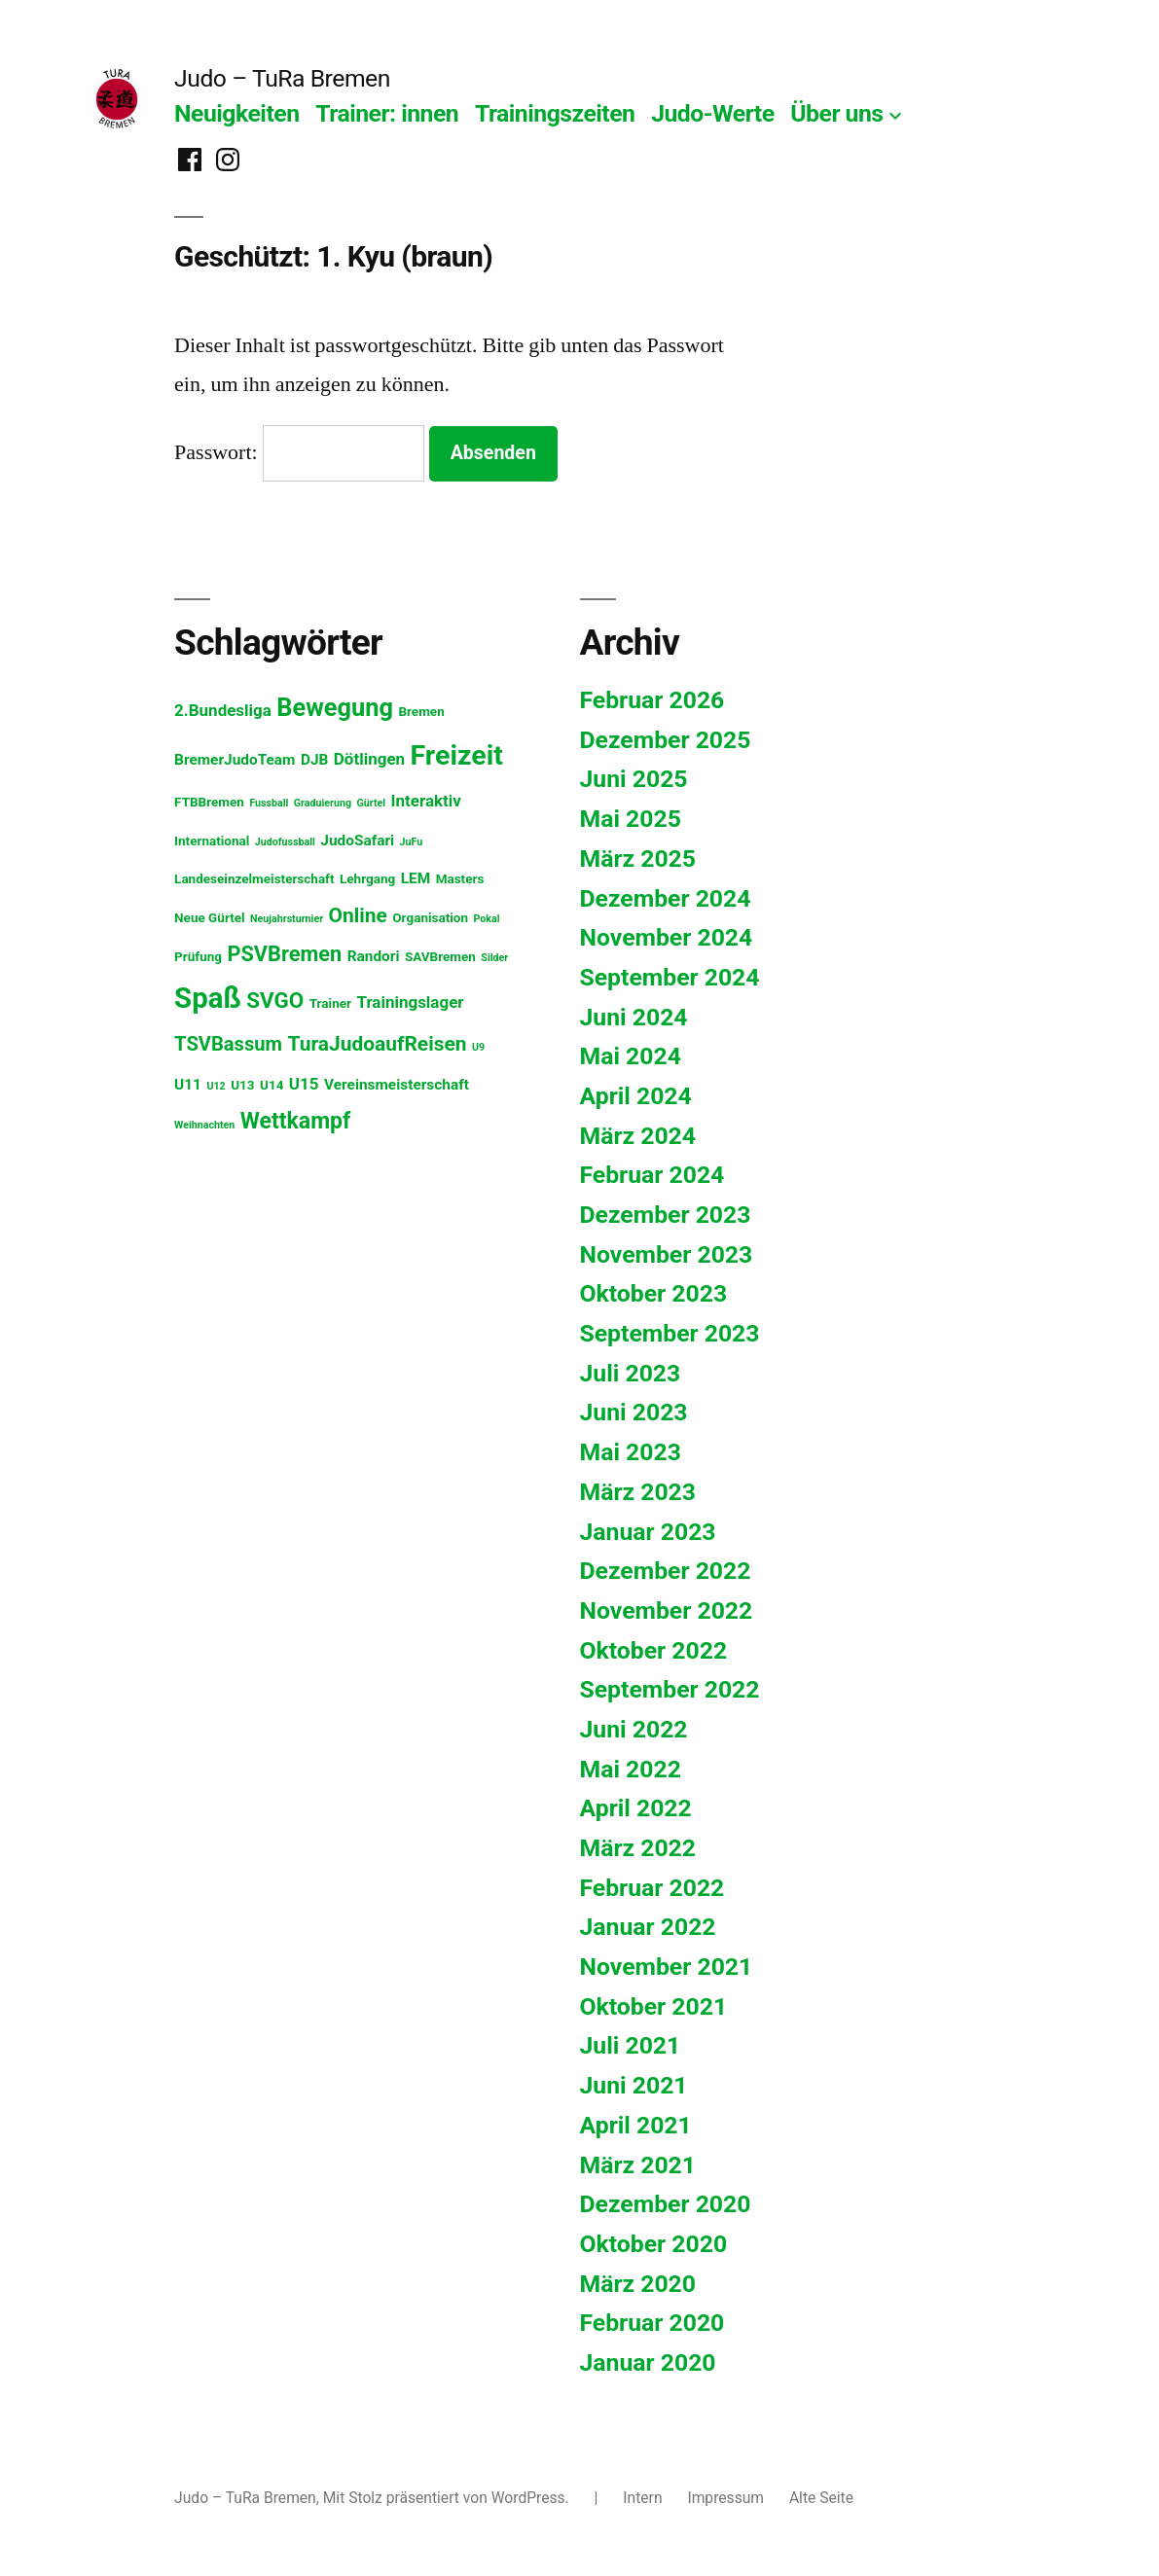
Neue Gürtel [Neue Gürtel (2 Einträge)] (209, 917)
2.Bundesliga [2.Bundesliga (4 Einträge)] (223, 710)
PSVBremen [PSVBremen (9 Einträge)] (284, 954)
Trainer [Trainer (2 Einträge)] (330, 1003)
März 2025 (638, 858)
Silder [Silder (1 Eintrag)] (494, 957)
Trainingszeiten (555, 113)
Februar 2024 (652, 1175)
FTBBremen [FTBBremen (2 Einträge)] (209, 801)
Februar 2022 (652, 1888)
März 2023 (638, 1492)
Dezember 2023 (665, 1214)
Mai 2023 (630, 1452)
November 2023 (666, 1254)
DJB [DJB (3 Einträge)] (314, 760)
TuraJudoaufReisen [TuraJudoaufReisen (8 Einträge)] (377, 1043)
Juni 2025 (634, 779)
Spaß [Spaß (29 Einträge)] (207, 998)
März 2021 (638, 2165)
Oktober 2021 (654, 2006)
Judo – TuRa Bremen (282, 78)
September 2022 (670, 1689)
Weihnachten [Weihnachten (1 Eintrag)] (204, 1125)
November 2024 (666, 937)
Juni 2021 (634, 2085)
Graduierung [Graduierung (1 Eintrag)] (322, 803)
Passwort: (299, 452)
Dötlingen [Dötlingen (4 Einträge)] (369, 759)
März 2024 (638, 1136)
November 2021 (666, 1966)
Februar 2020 (652, 2322)
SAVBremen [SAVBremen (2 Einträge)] (440, 956)
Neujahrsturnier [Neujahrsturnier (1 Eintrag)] (286, 918)
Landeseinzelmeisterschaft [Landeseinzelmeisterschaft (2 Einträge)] (254, 878)
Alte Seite (821, 2497)
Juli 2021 (630, 2045)
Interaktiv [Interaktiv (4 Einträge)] (426, 800)
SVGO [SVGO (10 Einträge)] (275, 1000)
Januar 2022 (648, 1927)
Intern (642, 2497)
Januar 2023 (648, 1532)
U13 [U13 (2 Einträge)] (242, 1084)
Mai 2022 (630, 1769)
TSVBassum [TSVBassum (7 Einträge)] (228, 1043)
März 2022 (638, 1848)
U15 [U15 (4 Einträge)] (304, 1083)
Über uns (836, 113)
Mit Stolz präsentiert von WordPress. (448, 2497)
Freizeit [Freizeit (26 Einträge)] (457, 755)
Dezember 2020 (665, 2204)
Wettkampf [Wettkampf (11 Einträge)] (295, 1121)
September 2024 (670, 977)
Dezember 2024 (665, 898)
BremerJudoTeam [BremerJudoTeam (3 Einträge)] (234, 760)
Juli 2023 (630, 1373)
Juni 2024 (634, 1017)
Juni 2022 (634, 1729)
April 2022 (636, 1808)
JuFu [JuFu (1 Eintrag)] (411, 842)
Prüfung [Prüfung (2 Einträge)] (198, 956)
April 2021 (636, 2125)
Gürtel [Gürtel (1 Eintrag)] (370, 803)
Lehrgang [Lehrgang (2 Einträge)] (367, 878)
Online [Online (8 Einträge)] (358, 915)
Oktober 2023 (654, 1293)
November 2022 (666, 1610)
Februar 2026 (652, 700)
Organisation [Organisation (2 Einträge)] (430, 917)
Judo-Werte (712, 113)
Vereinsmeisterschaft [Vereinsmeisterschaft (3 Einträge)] (396, 1084)
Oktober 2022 (654, 1650)
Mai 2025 (630, 819)
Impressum (725, 2497)
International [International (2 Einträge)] (211, 840)
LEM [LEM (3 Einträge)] (416, 878)
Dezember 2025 (665, 740)
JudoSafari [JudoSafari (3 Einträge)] (357, 840)
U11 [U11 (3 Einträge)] (187, 1084)
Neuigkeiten (236, 113)
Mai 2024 (630, 1056)
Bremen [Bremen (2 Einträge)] (421, 711)
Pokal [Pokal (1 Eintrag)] (486, 918)
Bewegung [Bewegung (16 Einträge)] (334, 707)
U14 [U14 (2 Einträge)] (271, 1084)
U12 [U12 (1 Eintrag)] (215, 1086)
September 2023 (670, 1333)
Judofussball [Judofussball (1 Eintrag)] (285, 842)
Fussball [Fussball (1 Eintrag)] (268, 803)
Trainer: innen (386, 113)
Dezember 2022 (665, 1570)
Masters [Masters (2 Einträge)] (460, 878)
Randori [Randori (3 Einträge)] (373, 956)
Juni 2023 (634, 1412)
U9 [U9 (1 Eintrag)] (478, 1047)
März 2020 (638, 2284)
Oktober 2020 (654, 2244)
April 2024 (636, 1096)
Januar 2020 (648, 2362)
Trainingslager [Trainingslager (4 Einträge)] (409, 1002)
